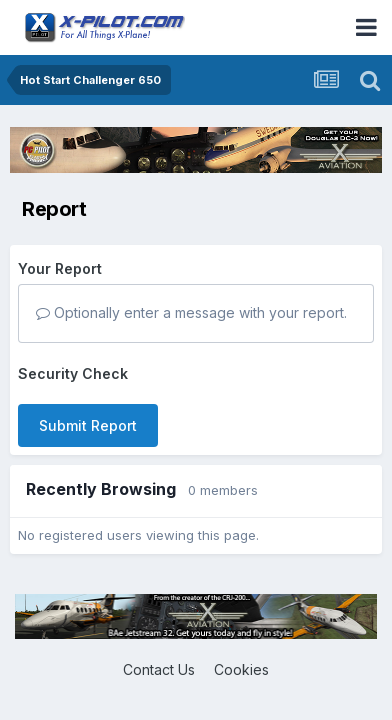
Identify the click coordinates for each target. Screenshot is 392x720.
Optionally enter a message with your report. (191, 312)
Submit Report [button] (88, 425)
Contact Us (159, 669)
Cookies (241, 669)
